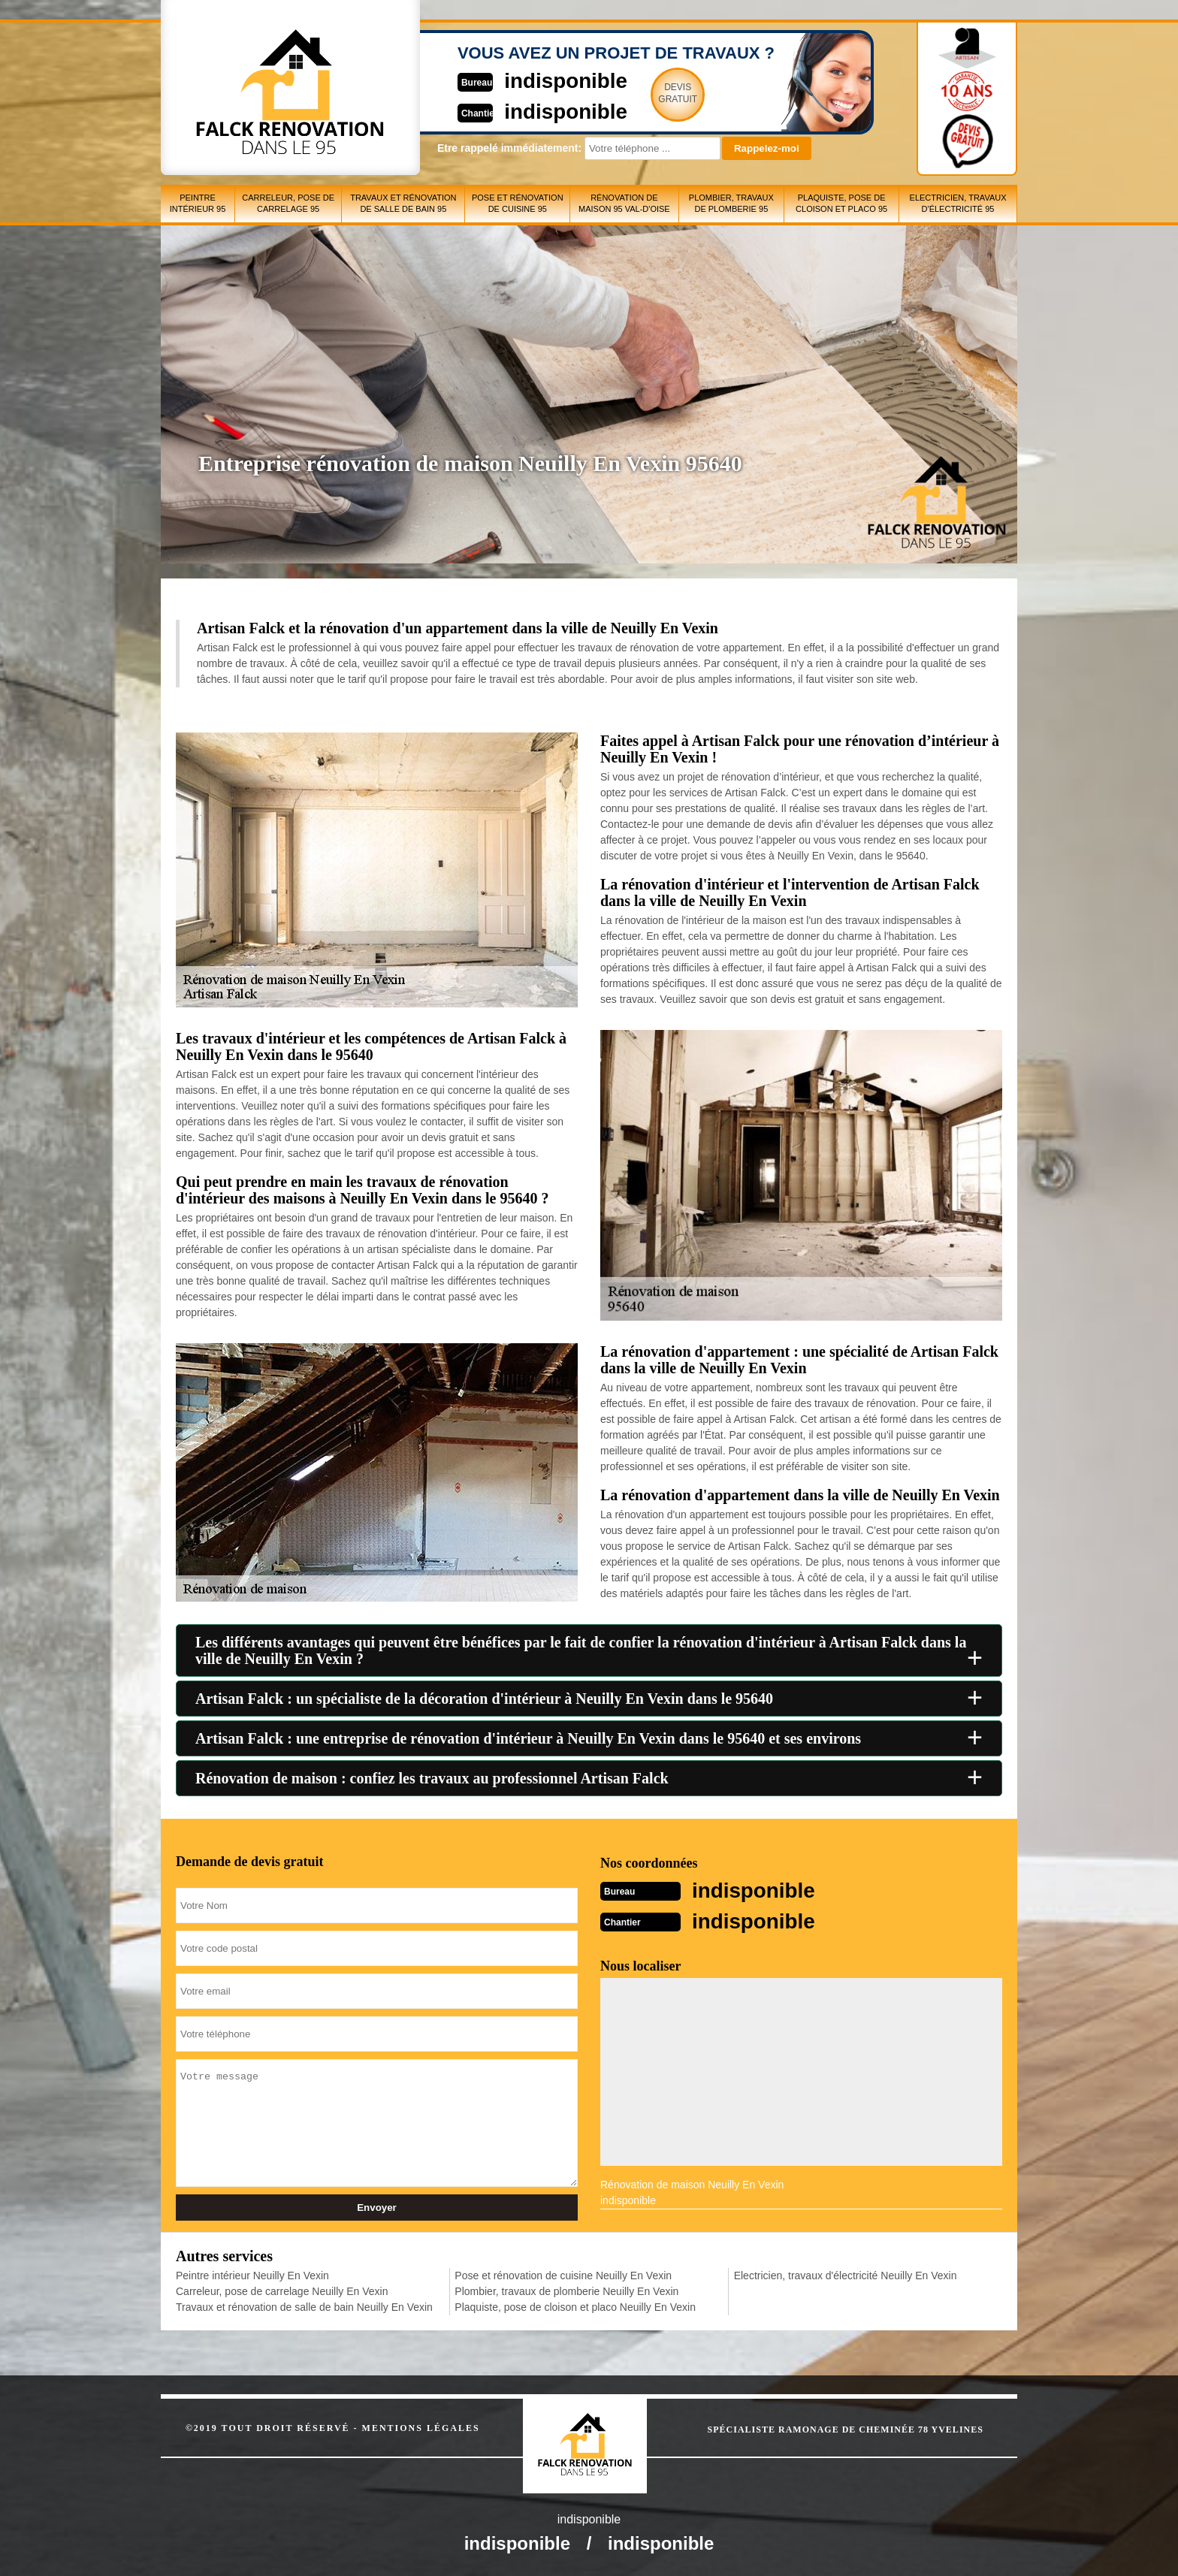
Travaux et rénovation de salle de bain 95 (403, 203)
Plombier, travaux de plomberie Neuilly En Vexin (566, 2290)
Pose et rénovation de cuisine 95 (517, 203)
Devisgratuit (658, 93)
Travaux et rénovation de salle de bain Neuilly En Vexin (304, 2306)
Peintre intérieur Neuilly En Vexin (252, 2274)
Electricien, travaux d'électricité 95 (958, 203)
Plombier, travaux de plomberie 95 (731, 203)
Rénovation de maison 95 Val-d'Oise (624, 203)
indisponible (544, 80)
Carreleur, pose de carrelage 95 (288, 203)
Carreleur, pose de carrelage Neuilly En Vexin (282, 2290)
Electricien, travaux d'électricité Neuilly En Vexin (845, 2274)
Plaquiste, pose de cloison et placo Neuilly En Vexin (575, 2306)
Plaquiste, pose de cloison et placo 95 (841, 203)
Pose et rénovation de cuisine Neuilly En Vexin (563, 2274)
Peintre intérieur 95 (198, 203)
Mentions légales (421, 2426)
